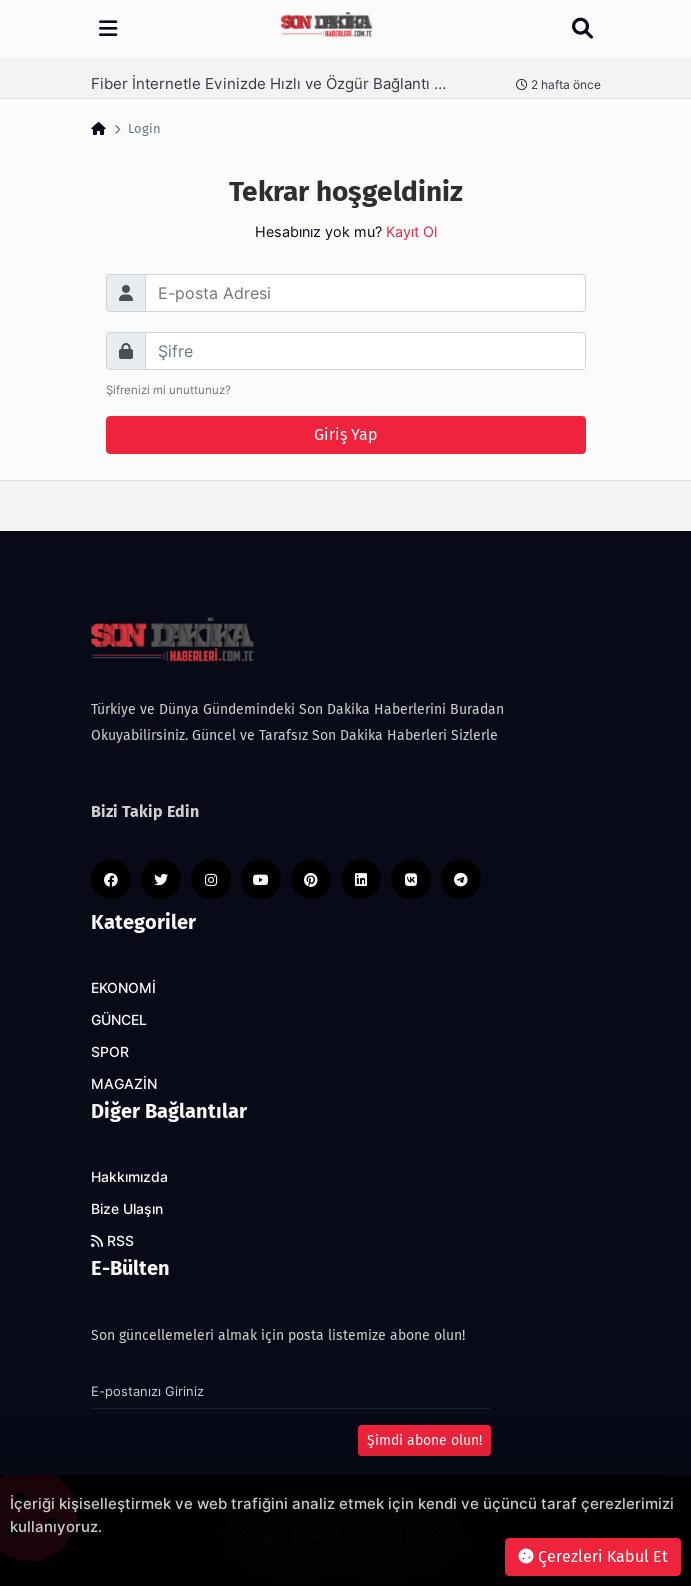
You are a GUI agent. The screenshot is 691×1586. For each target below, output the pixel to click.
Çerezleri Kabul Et (593, 1556)
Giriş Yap (346, 434)
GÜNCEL (119, 1020)
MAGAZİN (124, 1084)
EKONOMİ (123, 988)
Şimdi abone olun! (424, 1440)
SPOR (110, 1052)
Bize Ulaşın (127, 1209)
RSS (112, 1241)
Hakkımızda (129, 1177)
